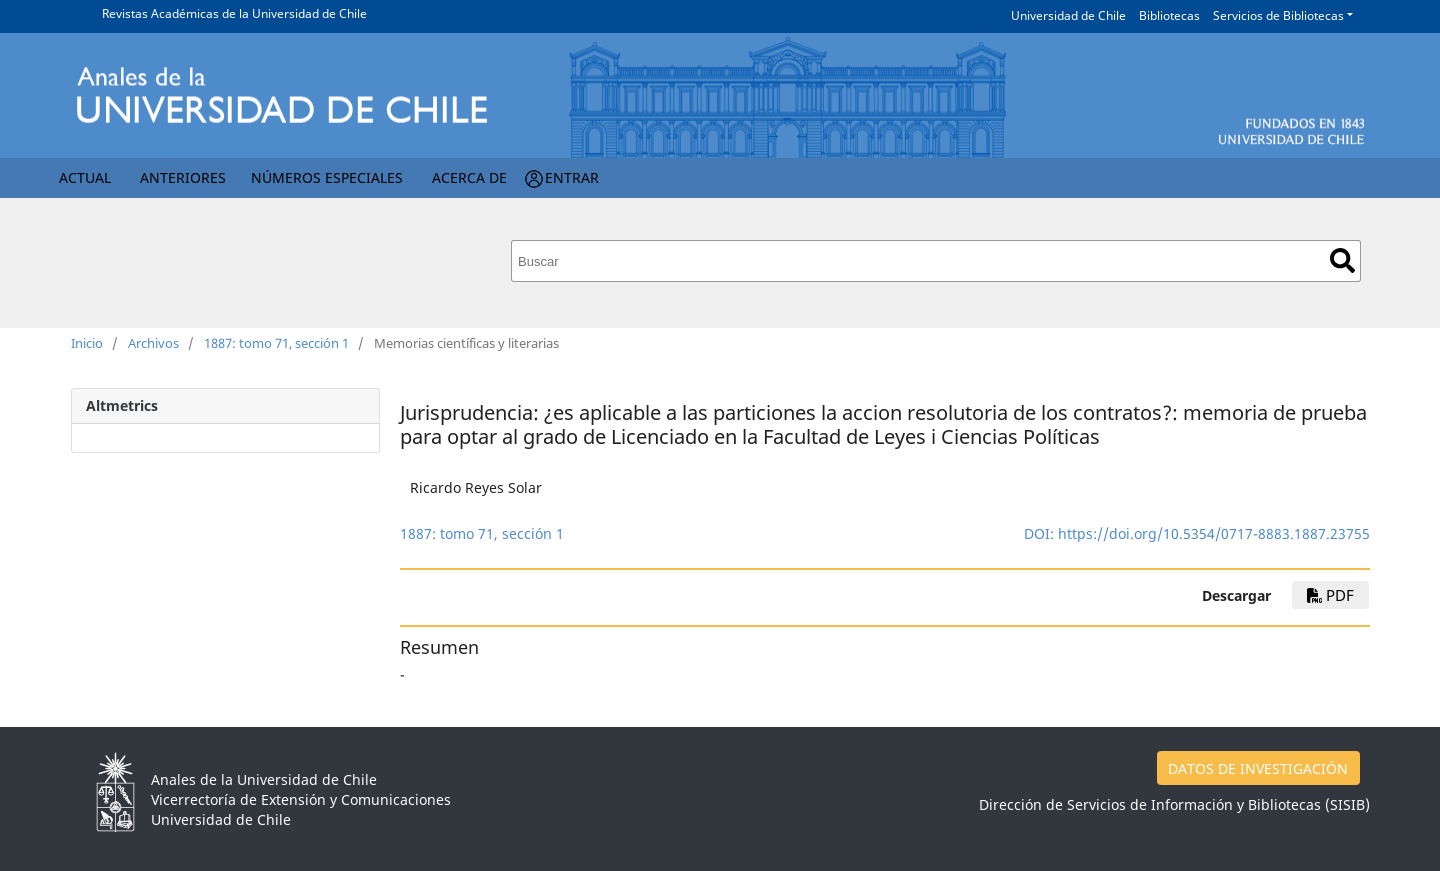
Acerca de (469, 177)
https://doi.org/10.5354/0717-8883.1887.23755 (1214, 533)
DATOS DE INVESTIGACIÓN (1258, 768)
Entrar (572, 177)
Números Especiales (327, 177)
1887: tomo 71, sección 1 (276, 343)
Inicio (87, 343)
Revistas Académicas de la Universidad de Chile (234, 13)
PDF (1330, 595)
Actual (85, 177)
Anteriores (183, 177)
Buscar (1342, 260)
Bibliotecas (1169, 15)
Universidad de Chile (1068, 15)
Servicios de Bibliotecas (1278, 15)
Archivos (153, 343)
